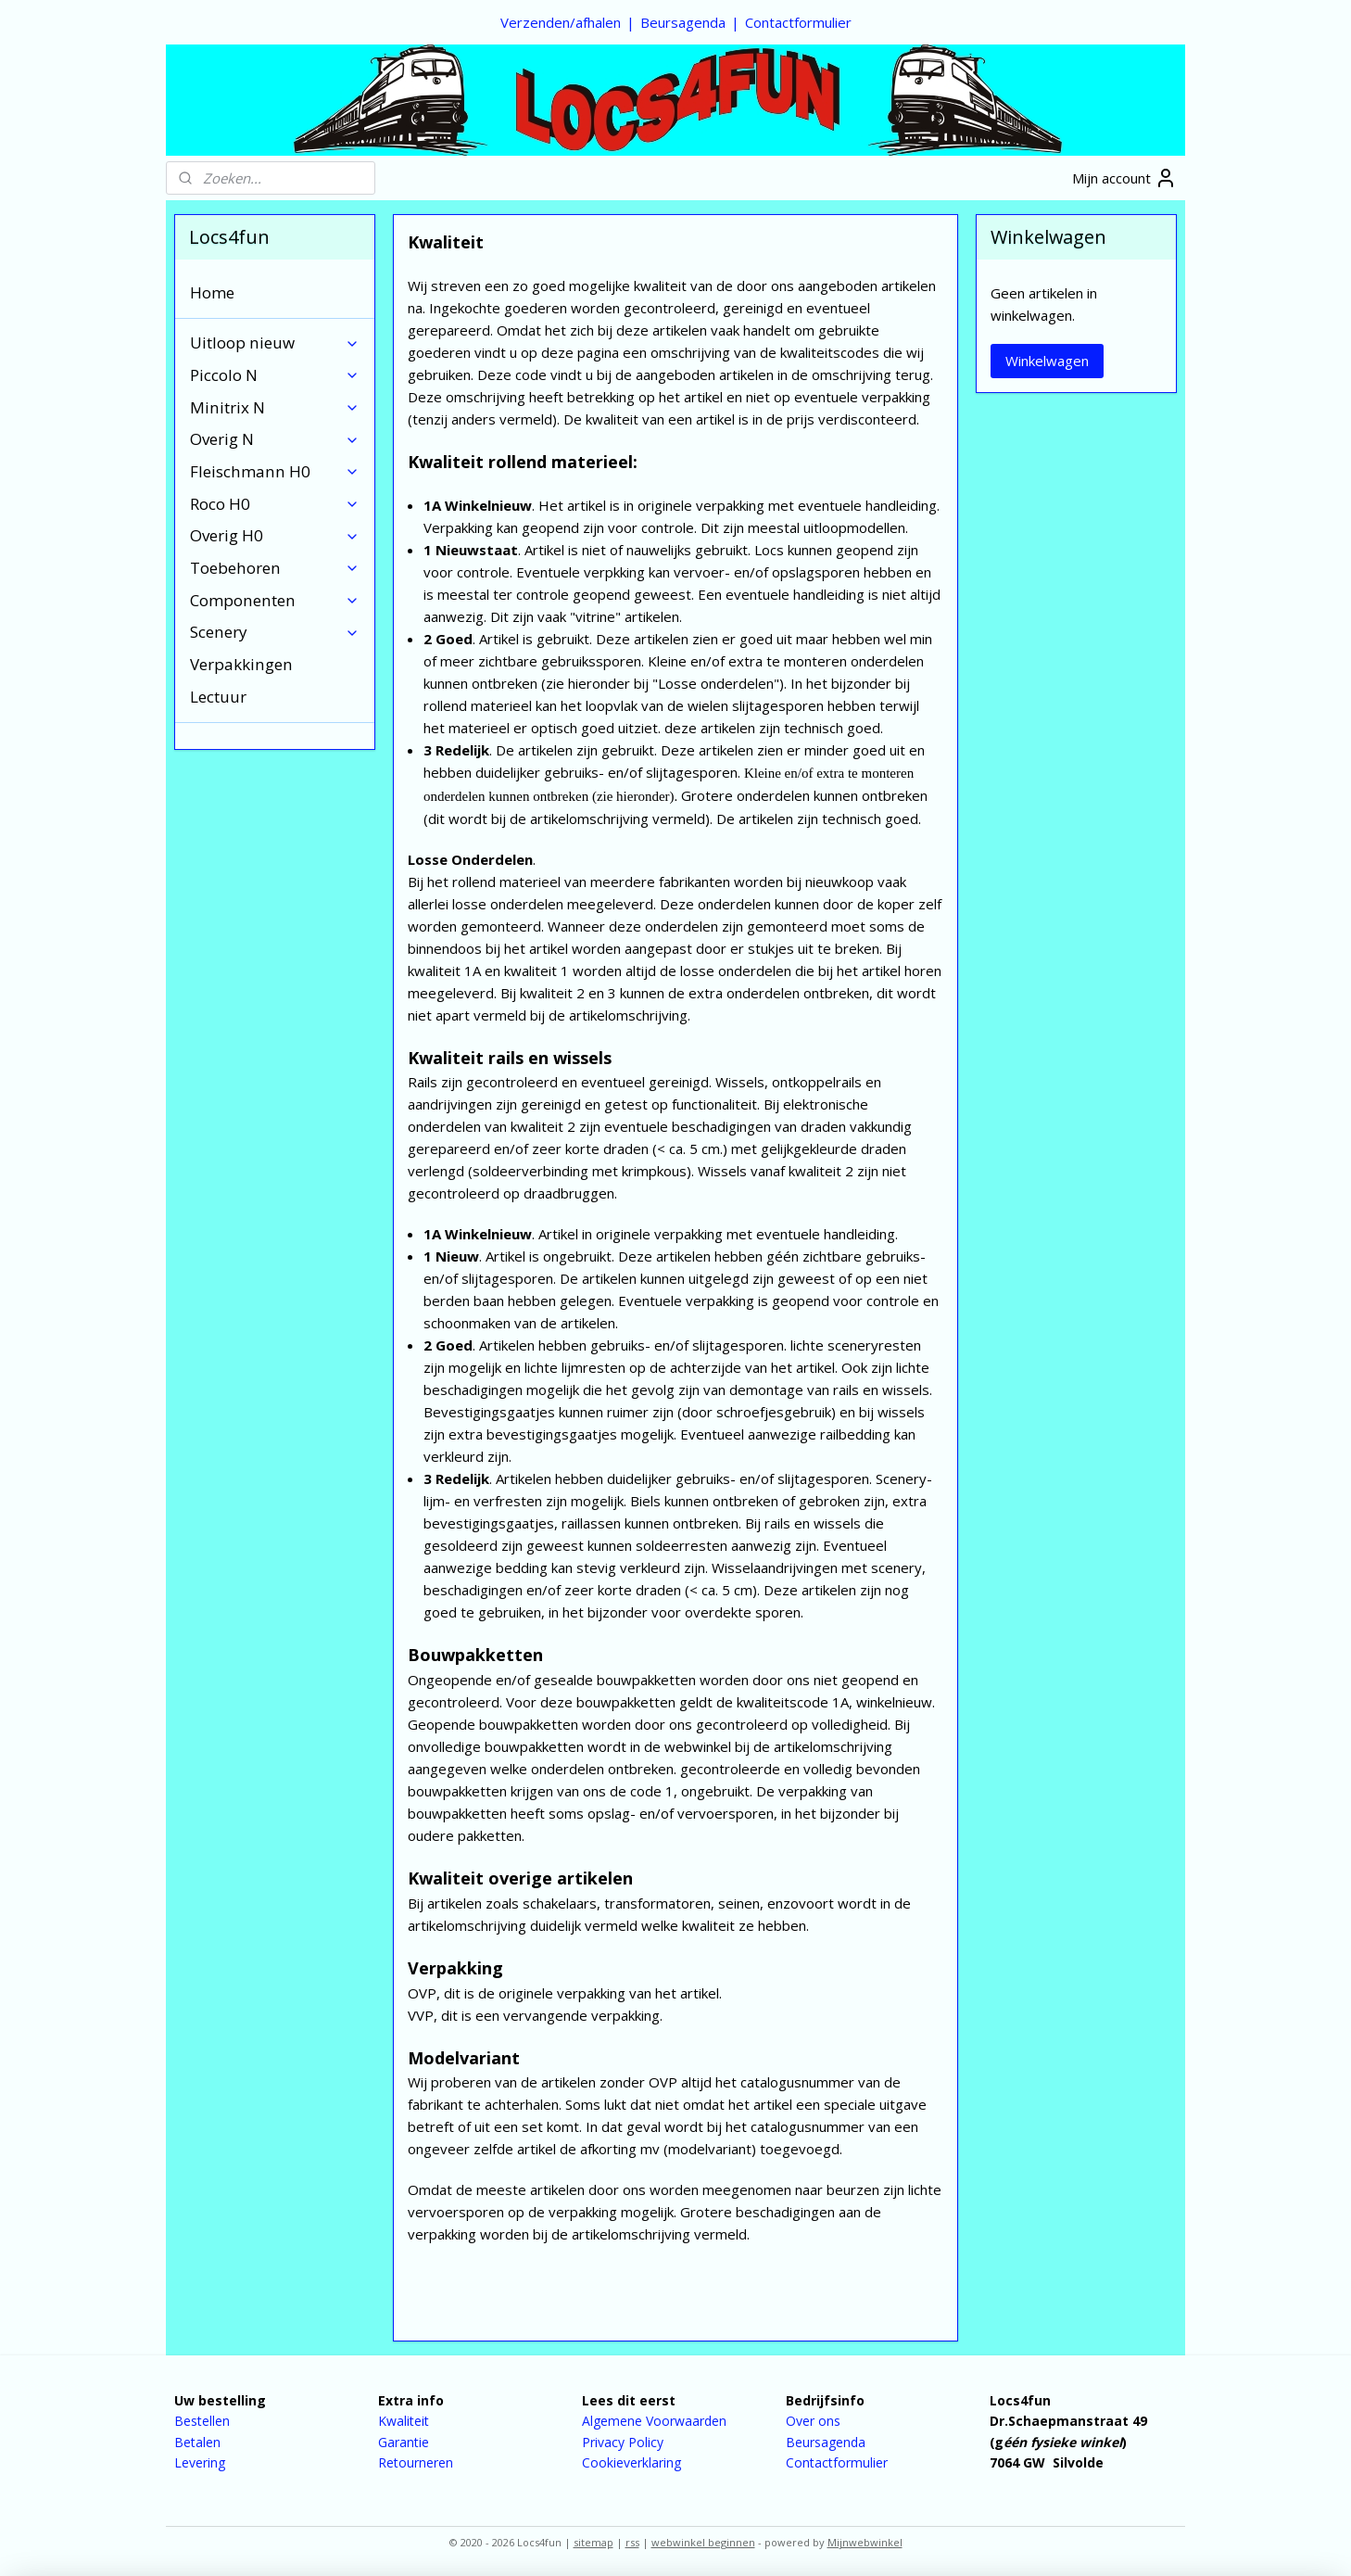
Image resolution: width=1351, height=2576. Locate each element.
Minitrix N (275, 407)
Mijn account (1124, 178)
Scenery (275, 631)
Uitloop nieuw (275, 342)
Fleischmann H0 (275, 471)
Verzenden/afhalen (560, 22)
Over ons (813, 2421)
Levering (199, 2462)
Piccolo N (275, 375)
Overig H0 (275, 535)
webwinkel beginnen (703, 2542)
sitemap (593, 2542)
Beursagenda (683, 22)
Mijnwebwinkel (865, 2542)
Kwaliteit (403, 2421)
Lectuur (218, 696)
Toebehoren (275, 567)
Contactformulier (798, 22)
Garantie (403, 2442)
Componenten (275, 600)
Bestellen (202, 2421)
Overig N (275, 439)
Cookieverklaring (631, 2462)
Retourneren (415, 2462)
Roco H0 (275, 503)
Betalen (197, 2442)
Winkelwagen (1047, 360)
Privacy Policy (622, 2442)
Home (212, 292)
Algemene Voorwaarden (654, 2421)
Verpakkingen (241, 664)
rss (632, 2542)
